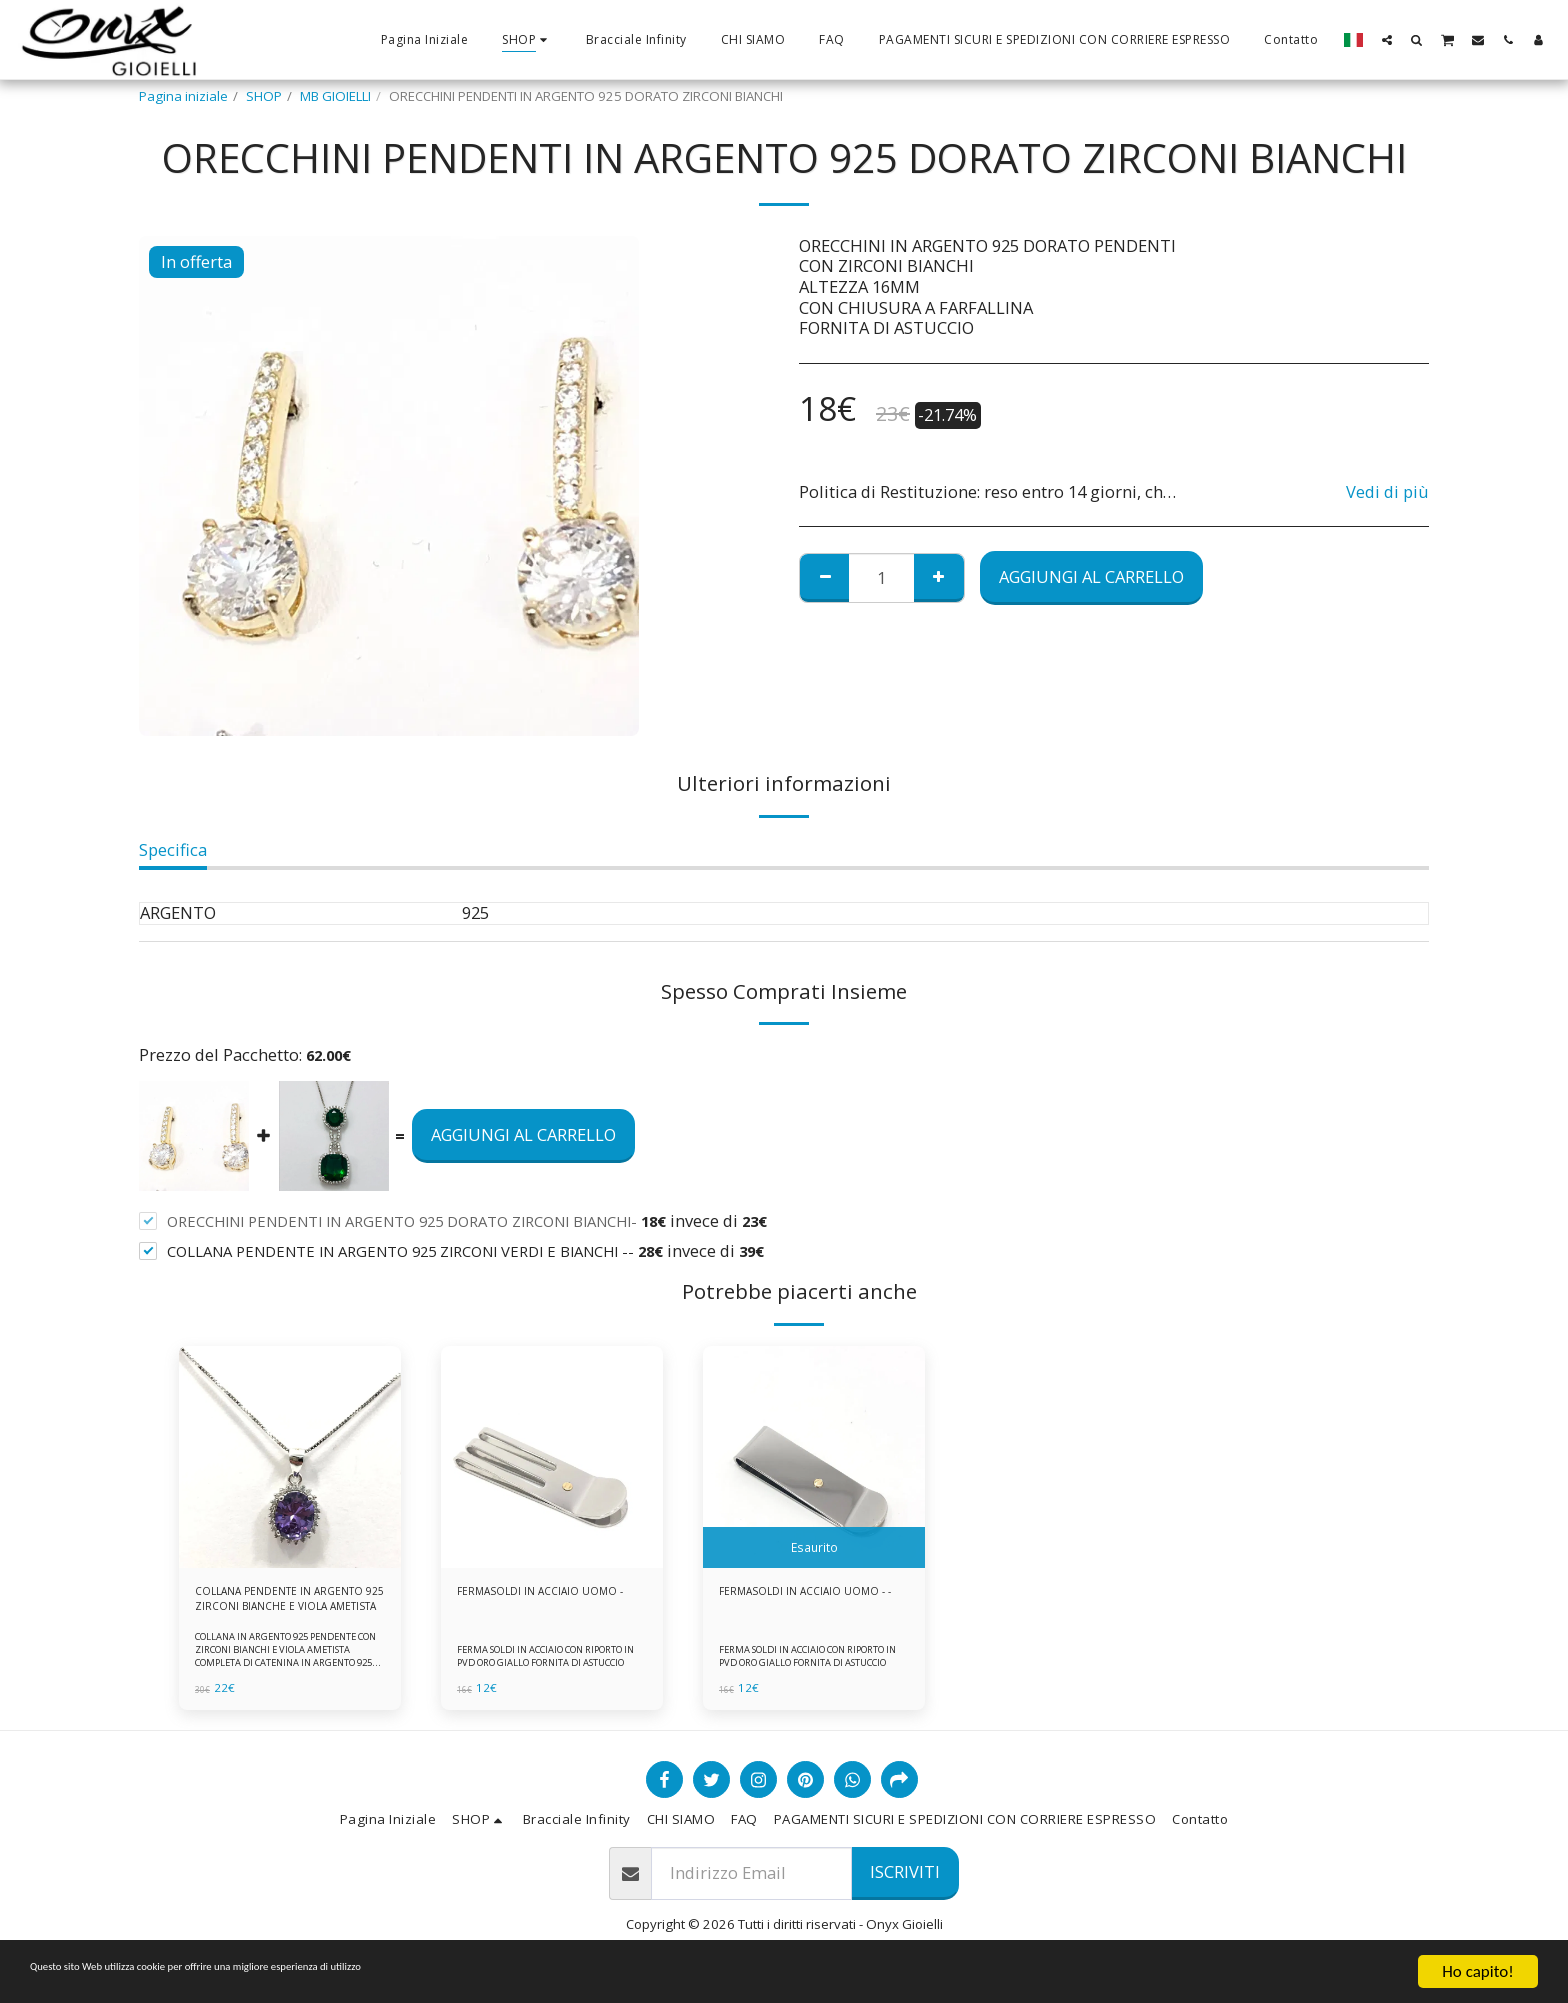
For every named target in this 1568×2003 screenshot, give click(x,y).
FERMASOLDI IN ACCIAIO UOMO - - (813, 1603)
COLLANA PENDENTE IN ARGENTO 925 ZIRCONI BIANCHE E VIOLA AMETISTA (276, 1604)
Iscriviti (905, 1881)
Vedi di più (1387, 492)
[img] (290, 1457)
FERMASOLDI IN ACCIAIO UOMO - (551, 1603)
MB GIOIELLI (335, 96)
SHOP (264, 96)
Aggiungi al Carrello (1091, 576)
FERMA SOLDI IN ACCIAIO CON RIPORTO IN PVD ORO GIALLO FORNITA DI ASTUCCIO (535, 1658)
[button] (1387, 39)
